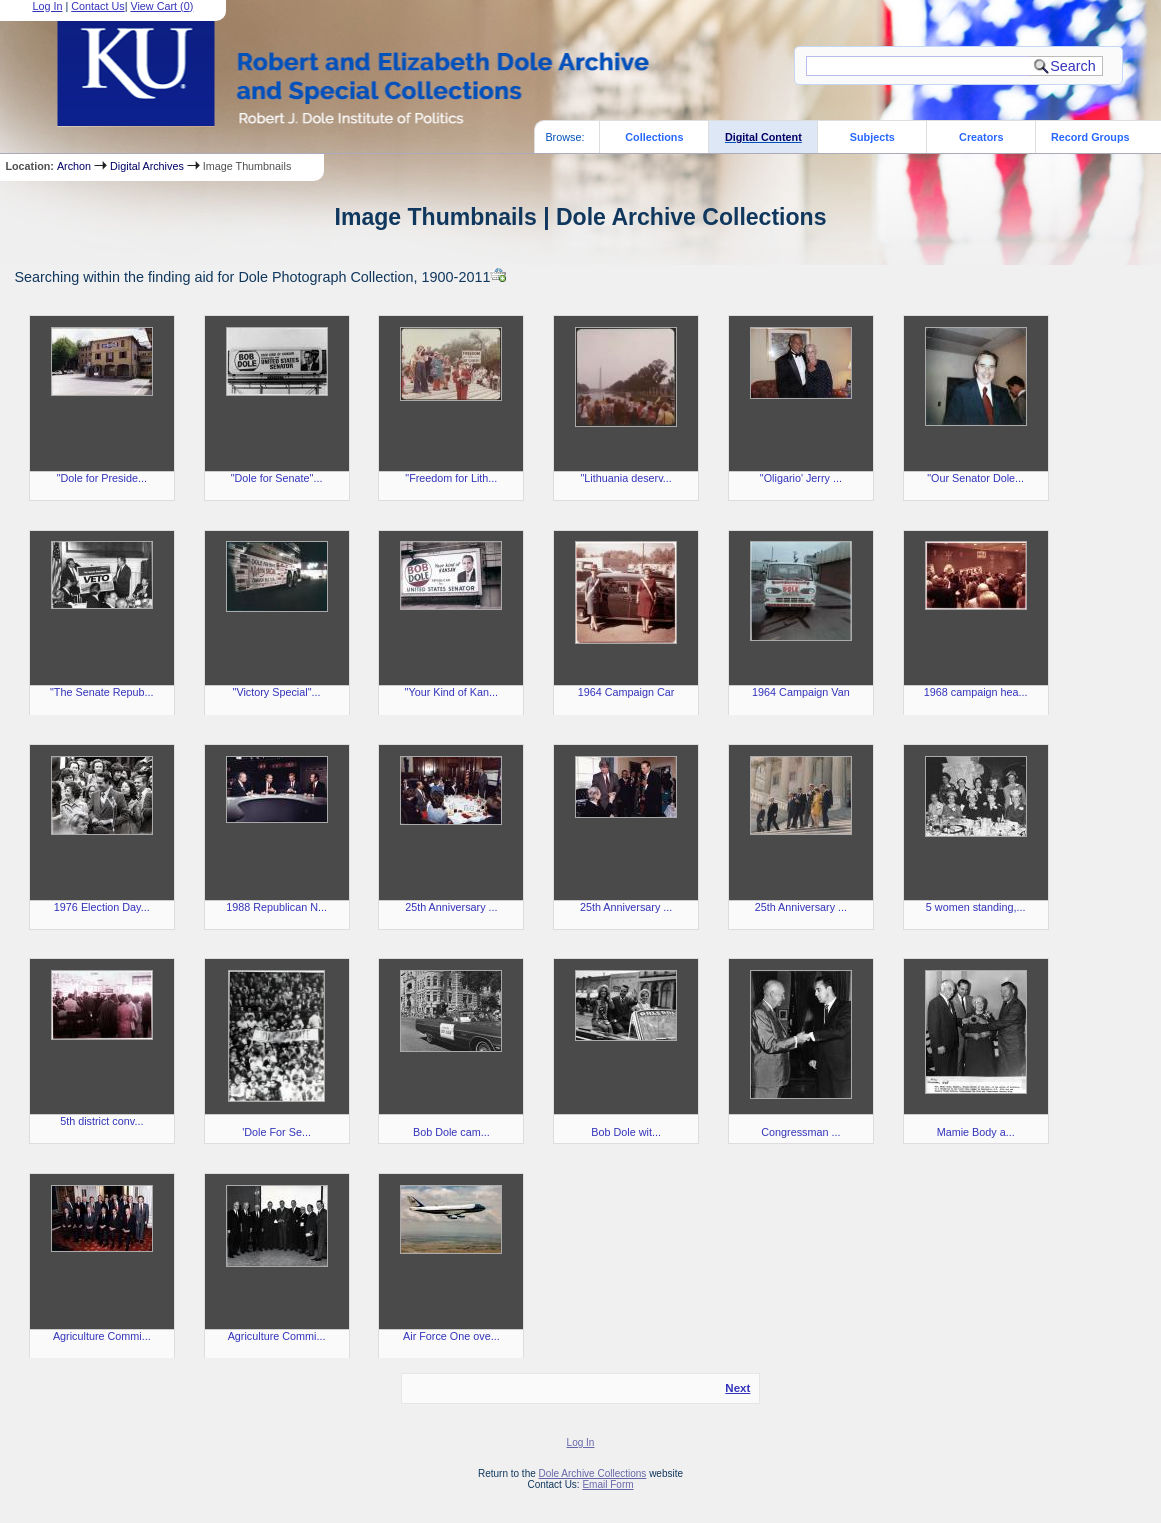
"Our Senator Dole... (975, 478)
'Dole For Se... (276, 1132)
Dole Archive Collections (593, 1473)
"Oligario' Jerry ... (801, 478)
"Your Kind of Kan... (451, 692)
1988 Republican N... (276, 907)
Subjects (872, 137)
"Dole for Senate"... (277, 478)
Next (737, 1388)
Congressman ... (800, 1132)
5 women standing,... (976, 907)
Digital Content (763, 137)
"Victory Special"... (277, 692)
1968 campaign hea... (976, 692)
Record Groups (1090, 137)
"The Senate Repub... (101, 692)
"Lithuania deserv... (625, 478)
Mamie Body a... (976, 1132)
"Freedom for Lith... (451, 478)
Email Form (607, 1484)
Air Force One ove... (451, 1336)
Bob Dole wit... (626, 1132)
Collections (654, 137)
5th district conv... (101, 1121)
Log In (581, 1442)
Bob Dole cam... (451, 1132)
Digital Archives (147, 166)
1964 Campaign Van (801, 692)
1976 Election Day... (102, 907)
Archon (74, 166)
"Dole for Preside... (102, 478)
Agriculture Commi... (102, 1336)
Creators (981, 137)
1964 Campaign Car (626, 692)
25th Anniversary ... (451, 907)
